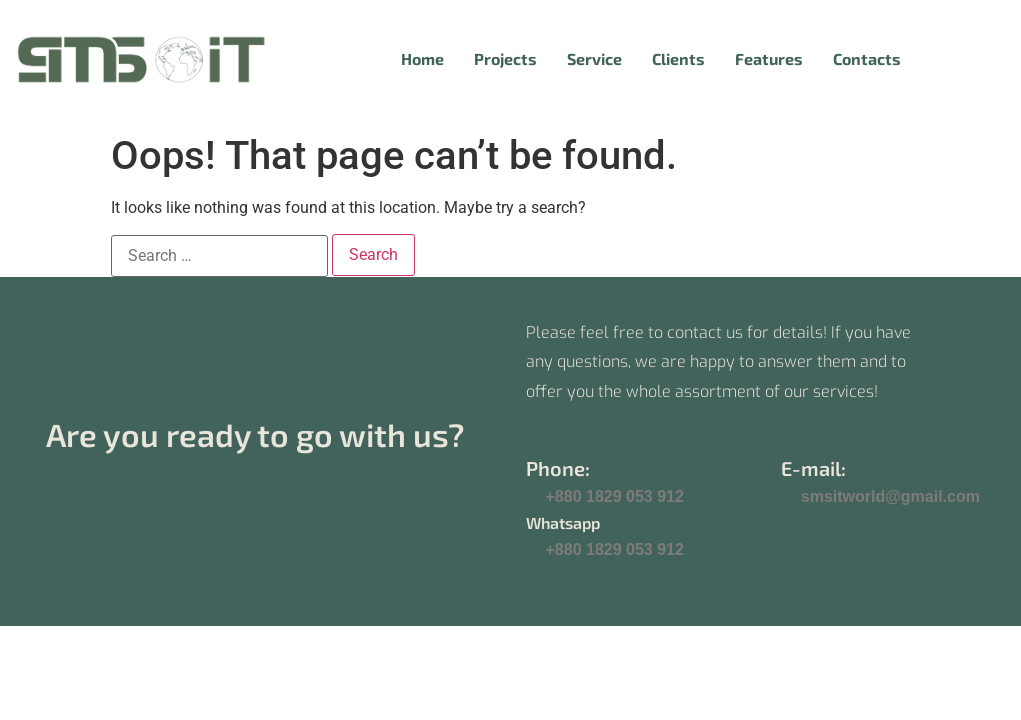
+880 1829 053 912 (615, 496)
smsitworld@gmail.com (890, 496)
